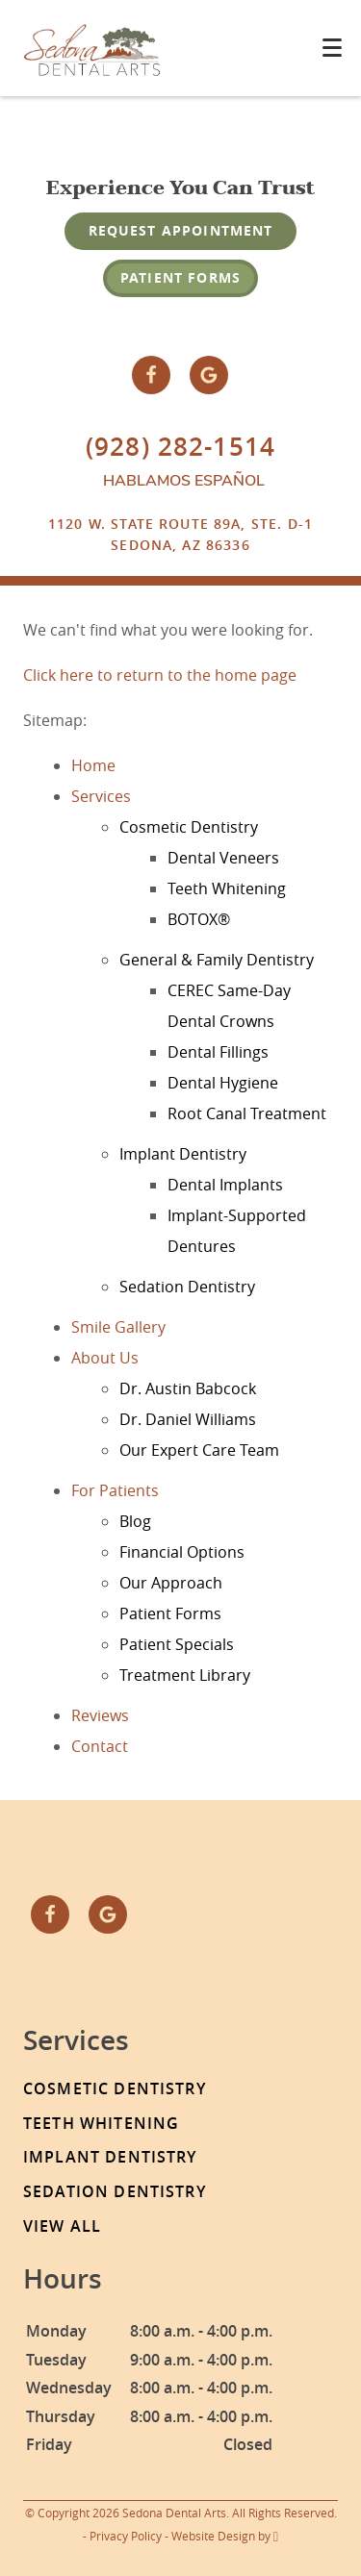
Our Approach (170, 1582)
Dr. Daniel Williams (187, 1419)
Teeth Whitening (227, 888)
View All (62, 2226)
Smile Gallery (118, 1327)
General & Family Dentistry (216, 959)
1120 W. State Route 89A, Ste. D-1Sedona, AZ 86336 (180, 534)
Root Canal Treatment (247, 1113)
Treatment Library (184, 1675)
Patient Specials (176, 1644)
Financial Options (182, 1552)
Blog (135, 1521)
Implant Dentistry (182, 1153)
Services (101, 796)
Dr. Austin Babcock (187, 1388)
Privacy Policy (126, 2535)
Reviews (100, 1715)
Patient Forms (180, 277)
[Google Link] (209, 375)
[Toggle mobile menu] (332, 47)
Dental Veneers (223, 857)
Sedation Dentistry (187, 1286)
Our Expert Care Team (199, 1450)
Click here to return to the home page (160, 675)
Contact (99, 1746)
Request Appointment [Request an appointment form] (181, 230)
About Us (105, 1357)
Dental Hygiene (223, 1082)
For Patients (115, 1490)
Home (93, 765)
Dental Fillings (218, 1052)
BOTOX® (199, 919)
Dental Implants (225, 1184)
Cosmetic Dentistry (188, 827)
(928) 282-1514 (180, 446)
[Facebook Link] (151, 375)
